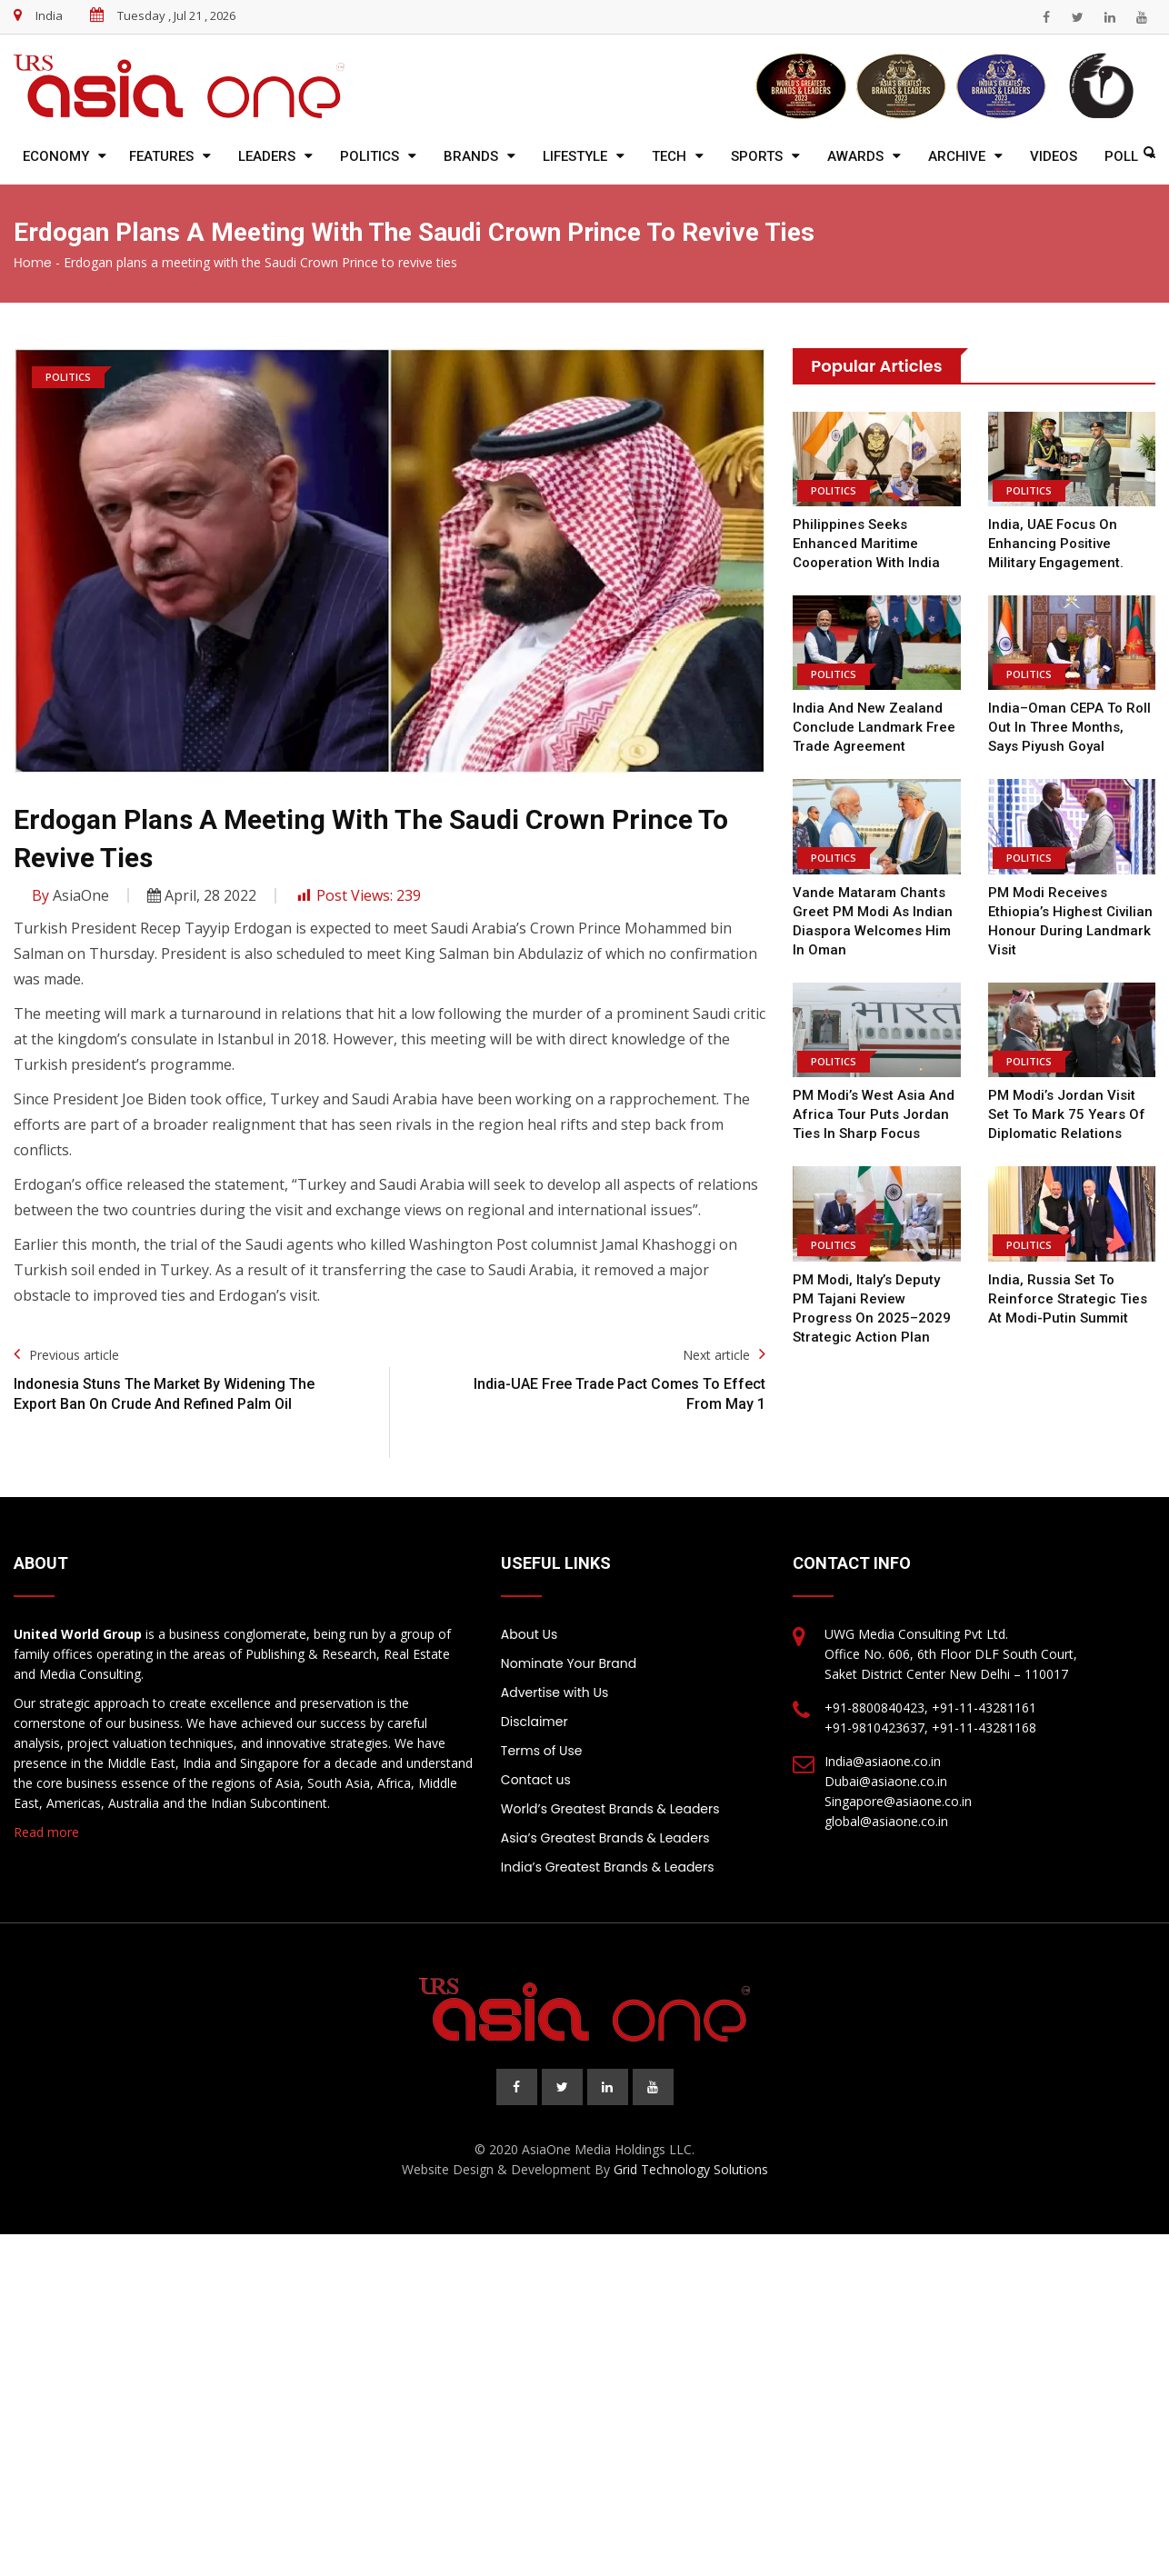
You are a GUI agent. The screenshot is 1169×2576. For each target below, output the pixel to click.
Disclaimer (534, 1721)
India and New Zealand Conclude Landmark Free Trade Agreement (874, 727)
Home (33, 263)
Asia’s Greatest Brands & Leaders (605, 1838)
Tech (669, 156)
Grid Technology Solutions (691, 2169)
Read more (46, 1832)
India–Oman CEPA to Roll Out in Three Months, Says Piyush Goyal (1068, 727)
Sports (757, 156)
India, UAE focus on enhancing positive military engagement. (1056, 543)
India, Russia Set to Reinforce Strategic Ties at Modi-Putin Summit (1066, 1299)
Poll (1121, 156)
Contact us (536, 1780)
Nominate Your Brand (568, 1663)
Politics (369, 156)
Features (161, 156)
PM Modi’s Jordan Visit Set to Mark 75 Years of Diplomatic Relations (1065, 1114)
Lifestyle (575, 156)
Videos (1053, 156)
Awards (855, 156)
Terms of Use (542, 1751)
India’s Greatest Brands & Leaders (607, 1867)
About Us (529, 1634)
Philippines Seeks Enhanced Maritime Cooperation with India (866, 543)
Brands (471, 156)
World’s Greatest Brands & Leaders (610, 1809)
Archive (956, 156)
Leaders (266, 156)
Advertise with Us (554, 1692)
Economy (56, 156)
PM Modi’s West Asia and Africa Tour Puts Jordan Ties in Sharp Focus (873, 1114)
